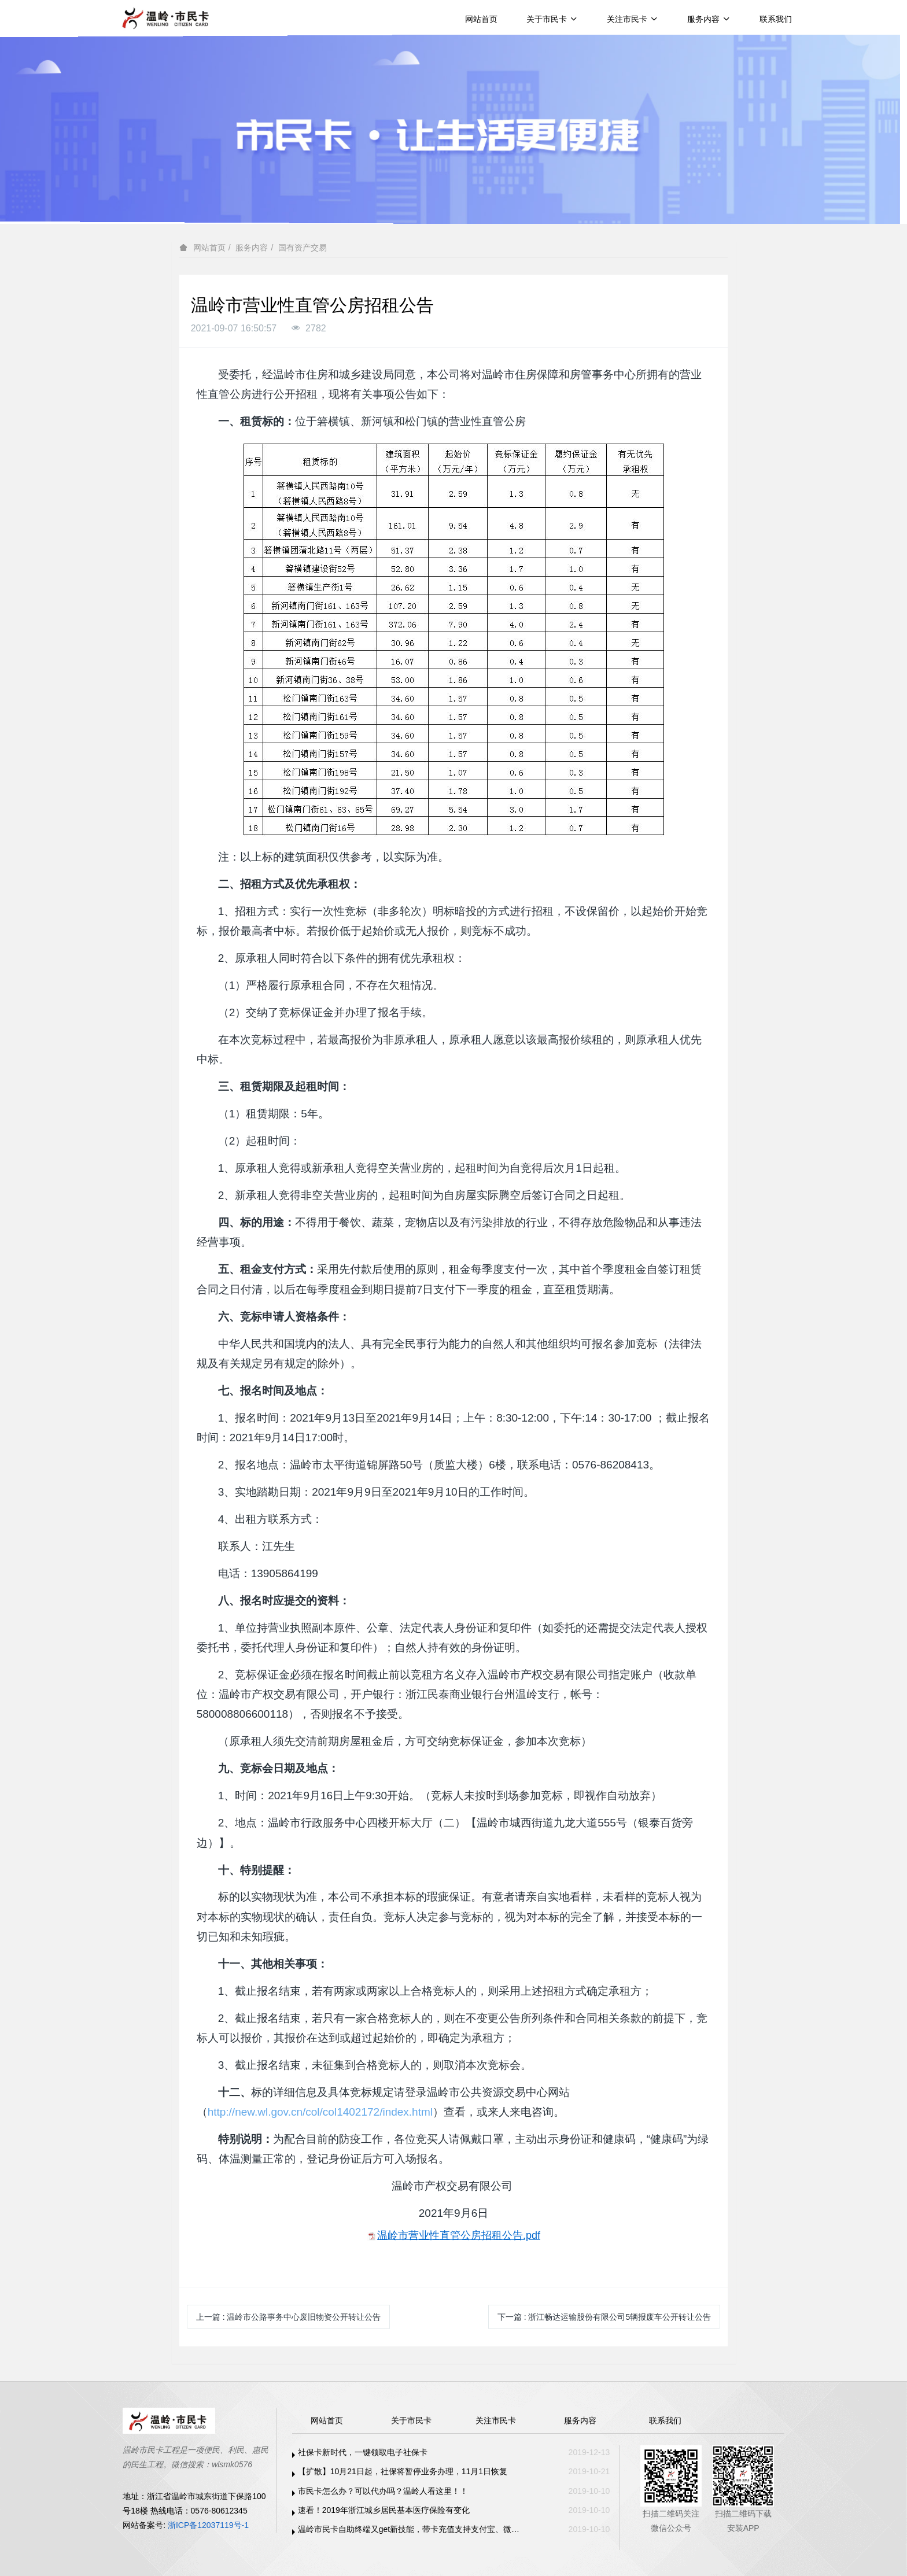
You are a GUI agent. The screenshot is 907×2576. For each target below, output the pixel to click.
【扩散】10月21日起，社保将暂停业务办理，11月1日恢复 (403, 2471)
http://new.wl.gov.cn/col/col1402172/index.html (320, 2112)
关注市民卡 (632, 19)
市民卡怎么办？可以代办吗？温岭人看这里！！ (383, 2491)
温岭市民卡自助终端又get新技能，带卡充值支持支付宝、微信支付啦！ (412, 2529)
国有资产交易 (302, 247)
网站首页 (481, 19)
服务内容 (709, 19)
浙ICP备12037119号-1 (208, 2525)
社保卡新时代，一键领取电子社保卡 (362, 2452)
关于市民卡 (552, 19)
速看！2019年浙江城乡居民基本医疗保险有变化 (384, 2510)
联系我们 (775, 19)
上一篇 (288, 2317)
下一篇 (604, 2317)
